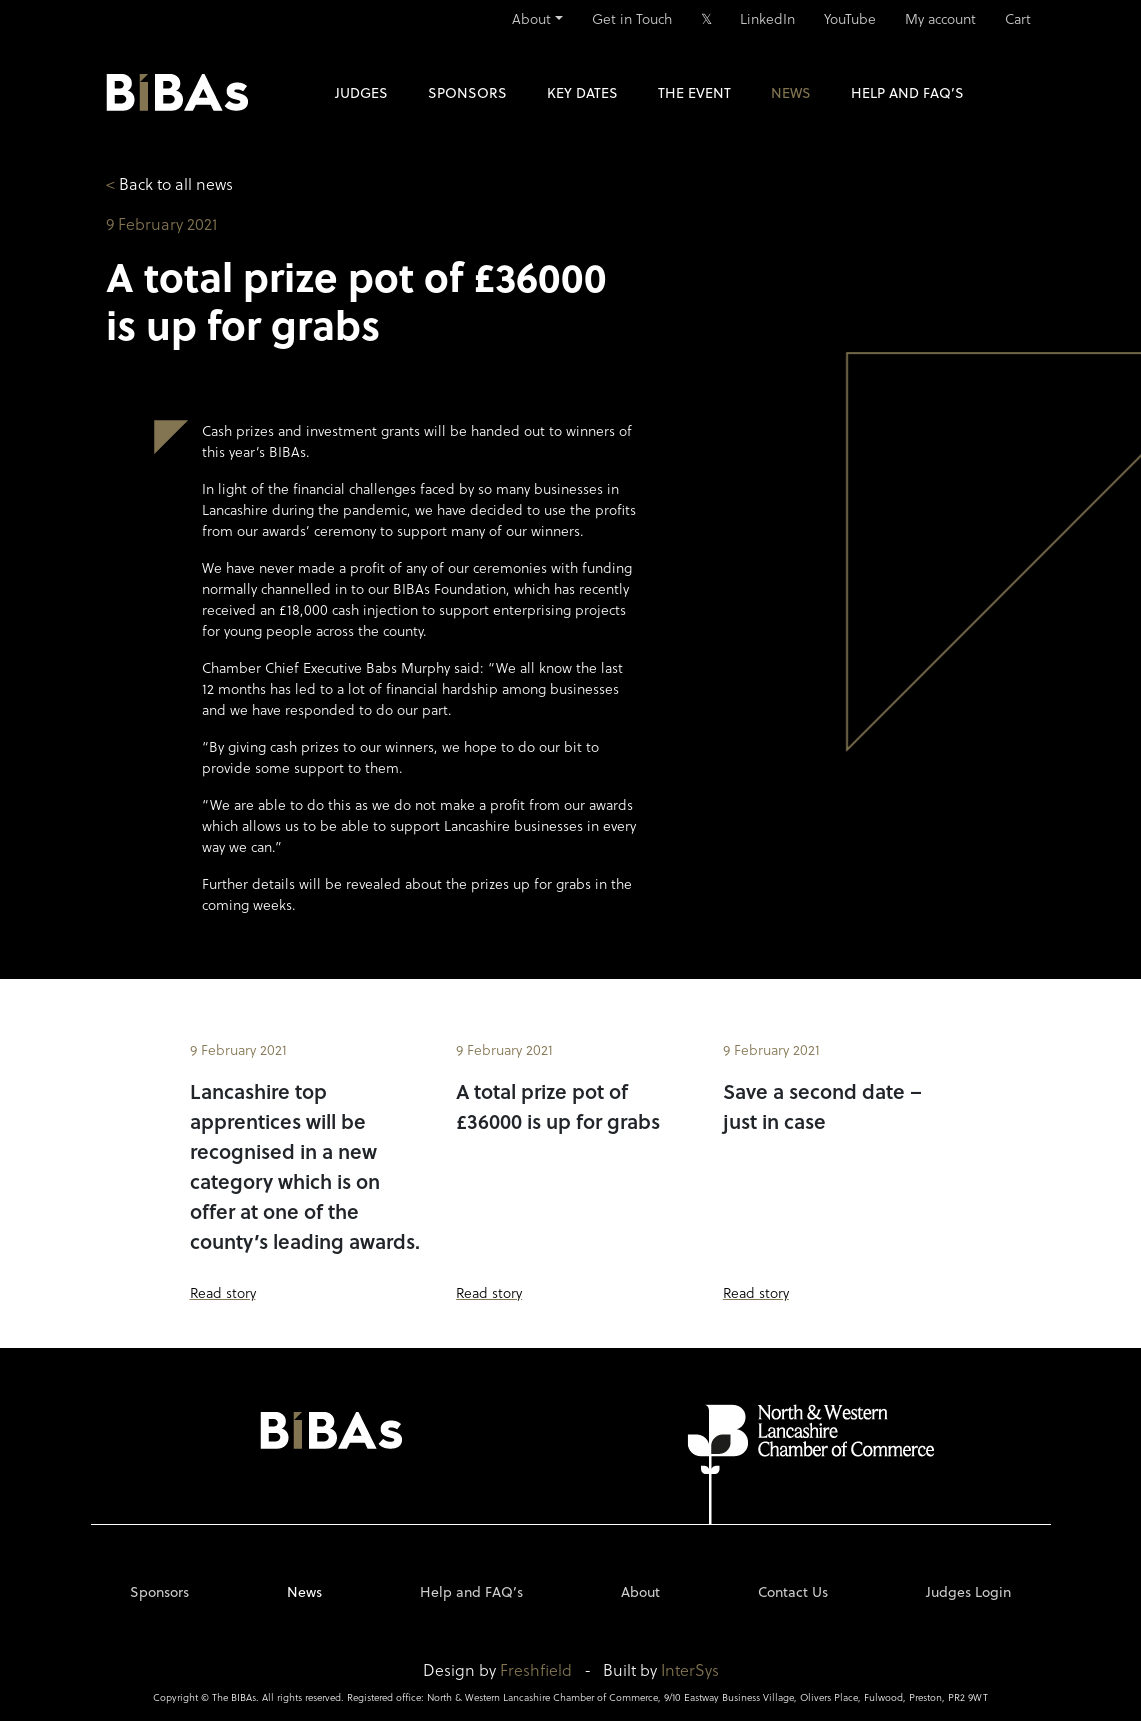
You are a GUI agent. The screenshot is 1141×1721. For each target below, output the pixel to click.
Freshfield (536, 1669)
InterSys (690, 1669)
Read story (223, 1292)
